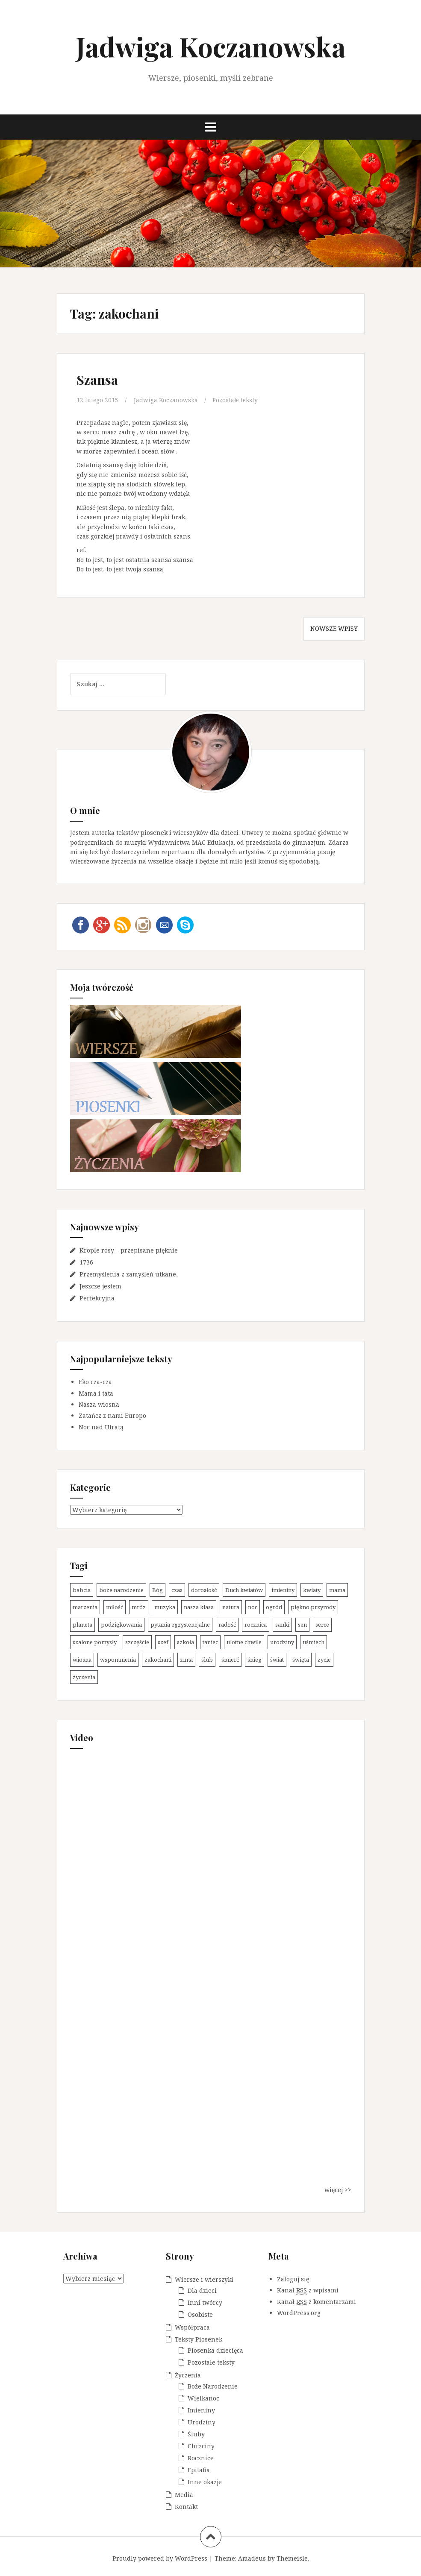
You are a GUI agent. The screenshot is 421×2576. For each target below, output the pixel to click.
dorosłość (204, 1589)
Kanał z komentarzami (316, 2301)
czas (177, 1589)
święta (300, 1659)
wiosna (82, 1659)
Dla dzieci (202, 2290)
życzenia (84, 1676)
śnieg (254, 1659)
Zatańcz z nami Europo (112, 1415)
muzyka (164, 1607)
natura (230, 1607)
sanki (282, 1624)
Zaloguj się (293, 2278)
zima (186, 1659)
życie (324, 1659)
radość (227, 1624)
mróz (139, 1607)
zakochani (157, 1659)
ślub (207, 1659)
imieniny (282, 1589)
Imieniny (201, 2410)
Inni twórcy (205, 2302)
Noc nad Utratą (101, 1427)
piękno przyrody (313, 1607)
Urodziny (201, 2422)
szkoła (185, 1642)
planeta (82, 1624)
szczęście (137, 1642)
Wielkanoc (203, 2398)
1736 (86, 1262)
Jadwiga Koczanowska (211, 46)
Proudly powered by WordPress (159, 2558)
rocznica (255, 1624)
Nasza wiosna (99, 1404)
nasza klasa (199, 1607)
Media (184, 2494)
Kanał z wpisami (308, 2290)
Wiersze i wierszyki (204, 2279)
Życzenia (188, 2375)
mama (337, 1589)
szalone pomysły (95, 1642)
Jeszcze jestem (100, 1286)
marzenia (85, 1607)
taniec (210, 1642)
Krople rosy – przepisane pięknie (128, 1250)
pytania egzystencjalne (180, 1624)
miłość (114, 1607)
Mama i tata (96, 1393)
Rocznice (201, 2457)
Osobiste (200, 2314)
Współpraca (192, 2327)
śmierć (230, 1659)
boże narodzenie (121, 1589)
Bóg (157, 1589)
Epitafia (199, 2469)
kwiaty (312, 1589)
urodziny (282, 1642)
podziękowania (121, 1624)
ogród (274, 1607)
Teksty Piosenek (198, 2339)
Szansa (97, 379)
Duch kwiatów (244, 1589)
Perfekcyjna (97, 1298)
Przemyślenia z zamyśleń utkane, (128, 1274)
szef (163, 1642)
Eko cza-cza (95, 1382)
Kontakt (186, 2506)
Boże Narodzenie (213, 2386)
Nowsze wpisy (334, 628)
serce (322, 1624)
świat (277, 1659)
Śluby (196, 2434)
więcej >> (337, 2190)
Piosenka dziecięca (215, 2350)
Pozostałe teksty (237, 400)
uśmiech (313, 1642)
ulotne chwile (244, 1642)
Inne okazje (205, 2481)
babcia (82, 1589)
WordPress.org (299, 2313)
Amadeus (252, 2558)
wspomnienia (118, 1659)
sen (302, 1624)
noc (252, 1607)
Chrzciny (201, 2445)
